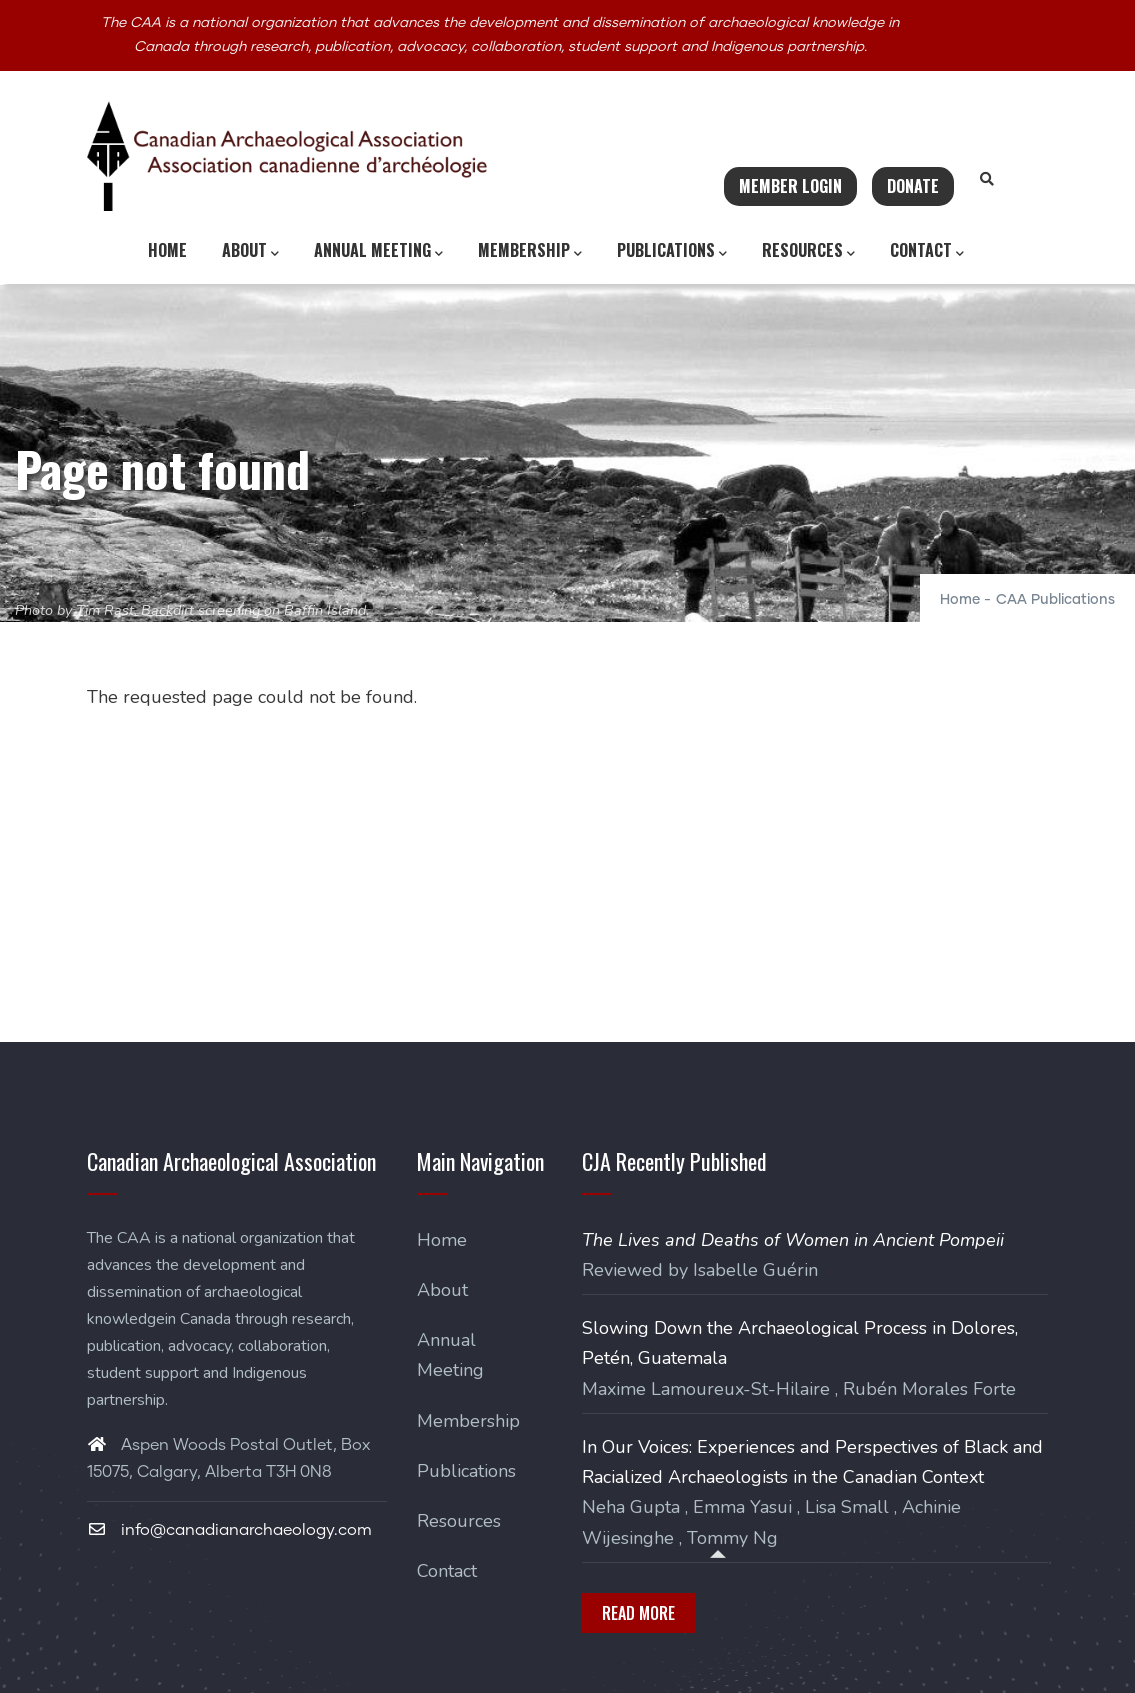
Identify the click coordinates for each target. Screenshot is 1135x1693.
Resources (808, 251)
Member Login (790, 186)
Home (167, 250)
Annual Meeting (378, 251)
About (250, 251)
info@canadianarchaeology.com (229, 1530)
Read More (638, 1613)
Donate (913, 186)
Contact (927, 251)
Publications (672, 251)
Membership (530, 251)
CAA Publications (1055, 600)
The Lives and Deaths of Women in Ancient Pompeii (793, 1240)
